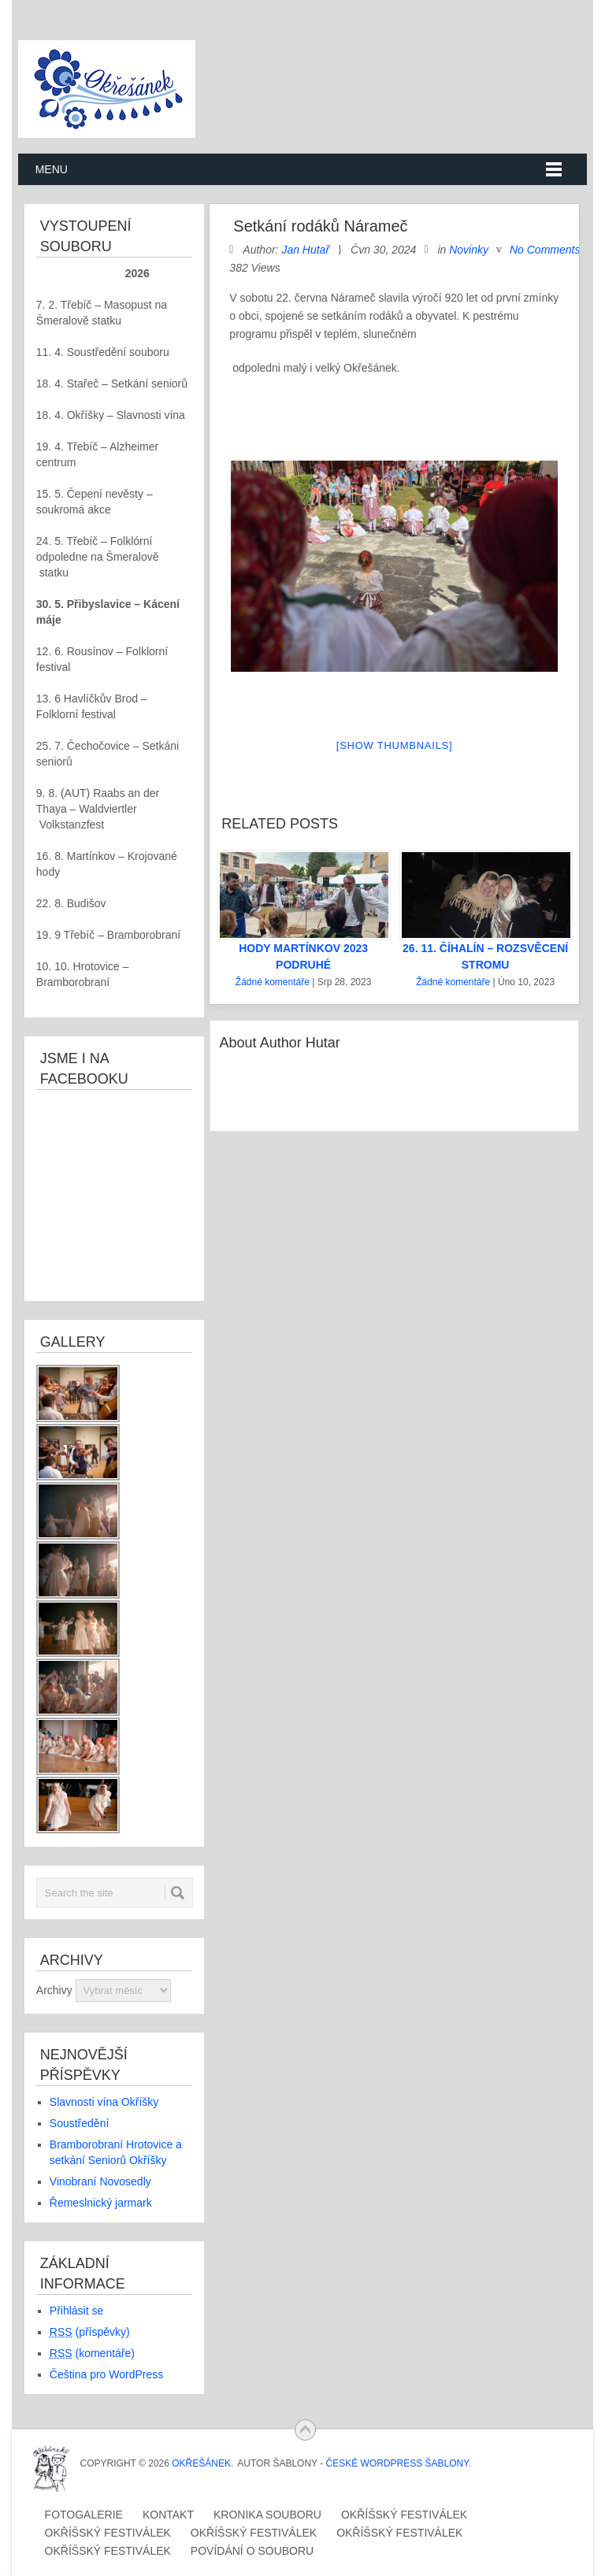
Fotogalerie (84, 2514)
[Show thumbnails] (394, 745)
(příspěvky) (90, 2332)
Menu (51, 169)
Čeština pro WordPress (106, 2374)
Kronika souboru (267, 2514)
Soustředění (79, 2123)
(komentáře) (92, 2353)
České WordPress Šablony (397, 2463)
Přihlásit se (76, 2310)
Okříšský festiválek (404, 2514)
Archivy (54, 1990)
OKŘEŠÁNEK (201, 2463)
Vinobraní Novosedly (100, 2181)
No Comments (545, 249)
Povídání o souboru (252, 2550)
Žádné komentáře (273, 982)
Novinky (468, 249)
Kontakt (168, 2514)
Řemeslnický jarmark (101, 2202)
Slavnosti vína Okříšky (104, 2102)
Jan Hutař (305, 249)
